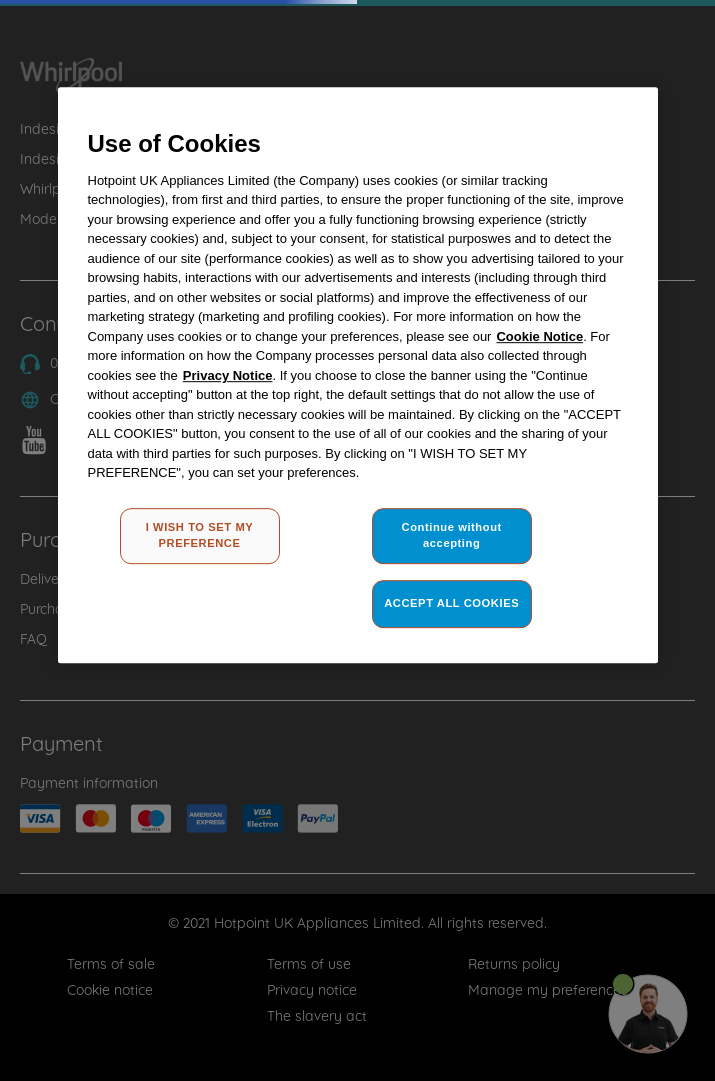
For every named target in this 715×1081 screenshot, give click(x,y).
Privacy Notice (228, 375)
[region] (358, 375)
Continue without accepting (452, 535)
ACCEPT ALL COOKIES (451, 603)
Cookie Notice (539, 336)
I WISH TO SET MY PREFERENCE (200, 535)
